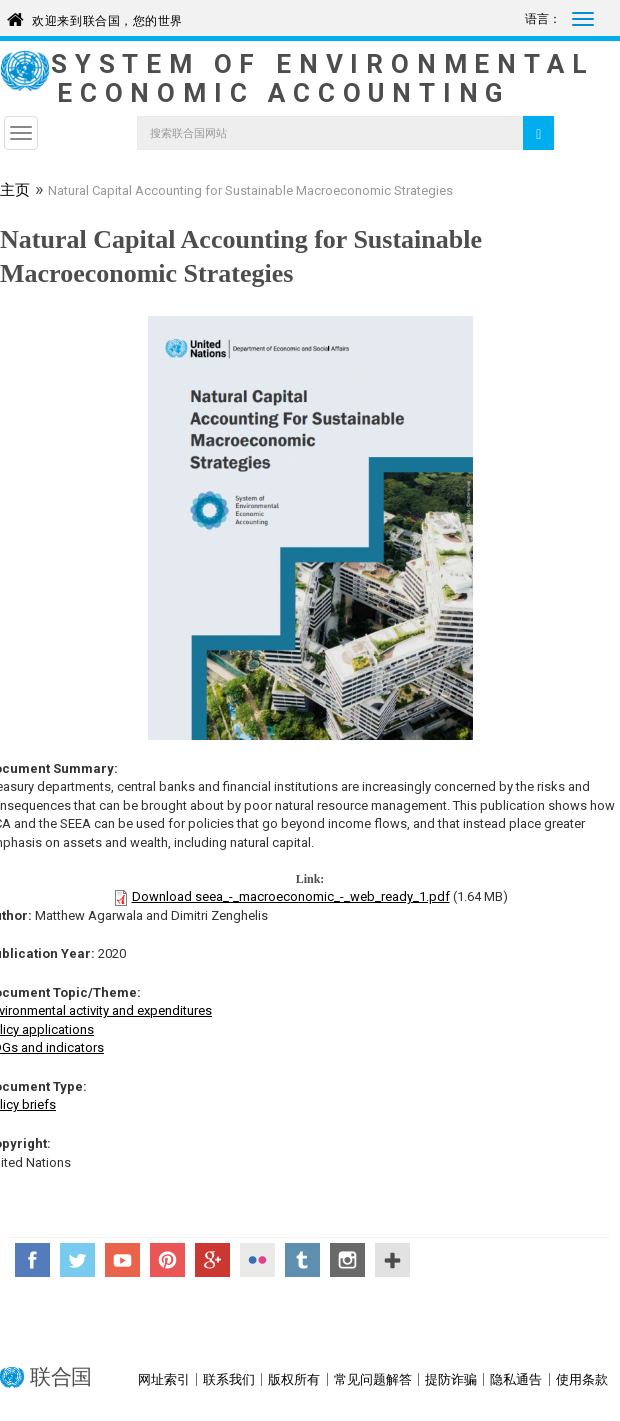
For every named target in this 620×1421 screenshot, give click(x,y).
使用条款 (582, 1379)
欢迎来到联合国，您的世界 (107, 17)
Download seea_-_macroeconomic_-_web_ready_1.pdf (291, 896)
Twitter (77, 1260)
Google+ (212, 1260)
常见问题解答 (373, 1379)
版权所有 (294, 1379)
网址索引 (164, 1379)
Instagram (347, 1260)
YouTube (122, 1260)
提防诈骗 (451, 1379)
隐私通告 (516, 1379)
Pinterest (167, 1260)
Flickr (257, 1260)
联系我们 (229, 1379)
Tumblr (302, 1260)
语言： (543, 19)
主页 (15, 192)
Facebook (32, 1260)
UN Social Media (392, 1260)
